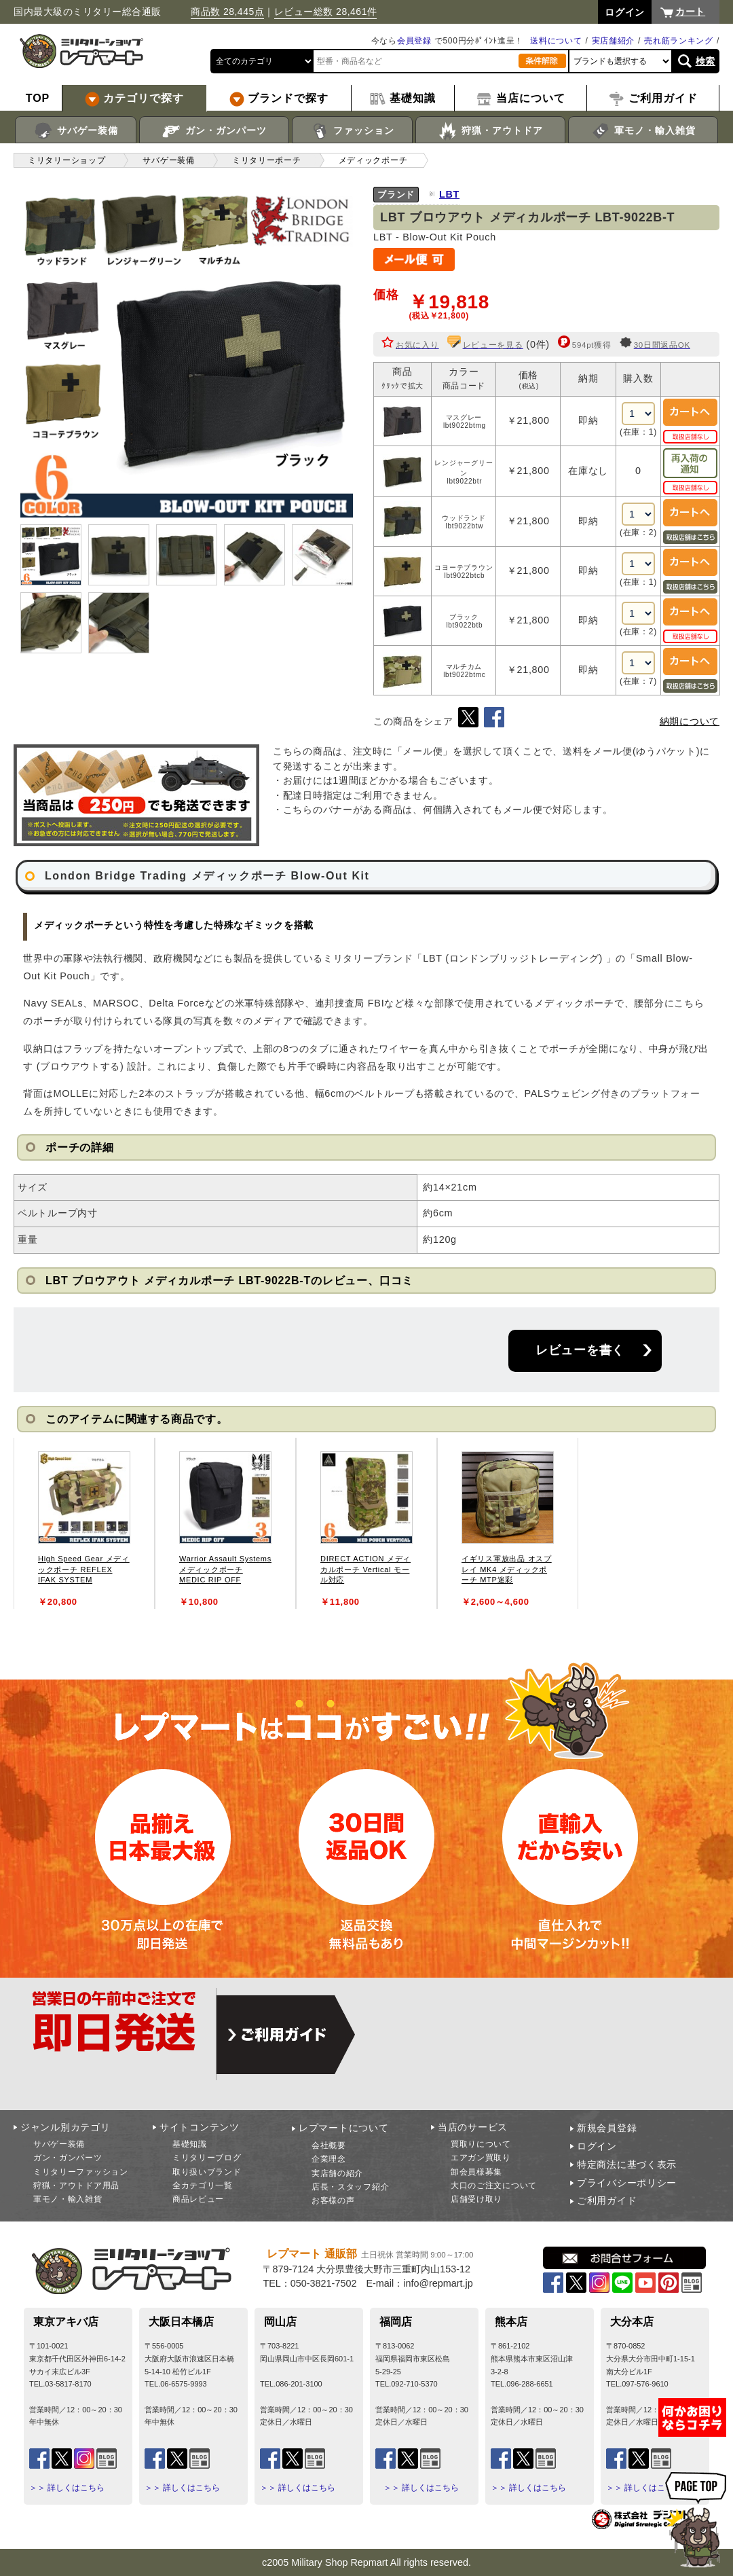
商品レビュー (198, 2199)
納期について (689, 721)
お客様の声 (333, 2200)
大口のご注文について (494, 2185)
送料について (556, 41)
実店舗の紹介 (337, 2173)
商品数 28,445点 (227, 11)
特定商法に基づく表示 (627, 2164)
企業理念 (329, 2159)
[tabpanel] (84, 1523)
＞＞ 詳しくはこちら (67, 2488)
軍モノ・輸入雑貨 (643, 131)
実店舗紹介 (613, 41)
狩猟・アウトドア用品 (76, 2185)
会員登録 (414, 41)
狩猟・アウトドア (490, 131)
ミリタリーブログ (207, 2157)
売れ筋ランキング (678, 41)
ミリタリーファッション (80, 2172)
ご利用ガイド (607, 2200)
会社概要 (329, 2145)
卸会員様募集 (476, 2172)
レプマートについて (343, 2127)
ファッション (352, 131)
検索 (705, 61)
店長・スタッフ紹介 (350, 2187)
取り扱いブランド (207, 2172)
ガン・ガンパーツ (214, 131)
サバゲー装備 (75, 131)
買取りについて (481, 2144)
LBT (449, 194)
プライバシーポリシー (627, 2182)
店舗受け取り (476, 2199)
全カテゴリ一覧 (202, 2185)
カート (690, 11)
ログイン (597, 2146)
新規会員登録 (607, 2127)
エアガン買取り (481, 2157)
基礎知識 (189, 2144)
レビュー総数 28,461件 (325, 11)
